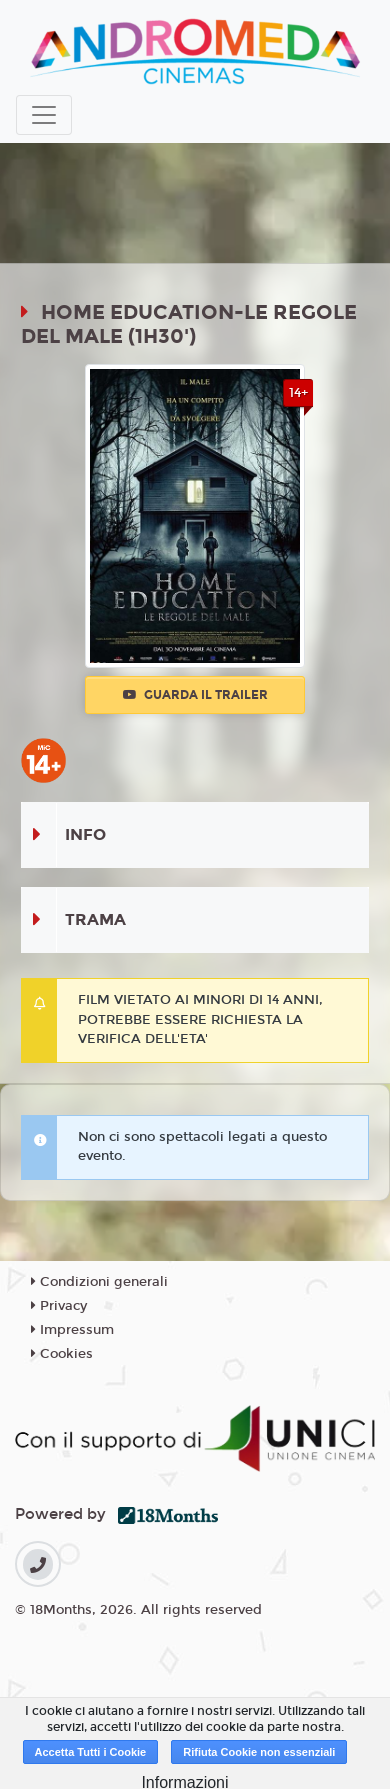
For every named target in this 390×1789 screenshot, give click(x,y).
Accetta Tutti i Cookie (91, 1752)
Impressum (72, 1330)
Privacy (59, 1306)
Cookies (62, 1354)
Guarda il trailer (195, 695)
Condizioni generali (99, 1282)
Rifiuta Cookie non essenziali (259, 1752)
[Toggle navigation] (44, 115)
